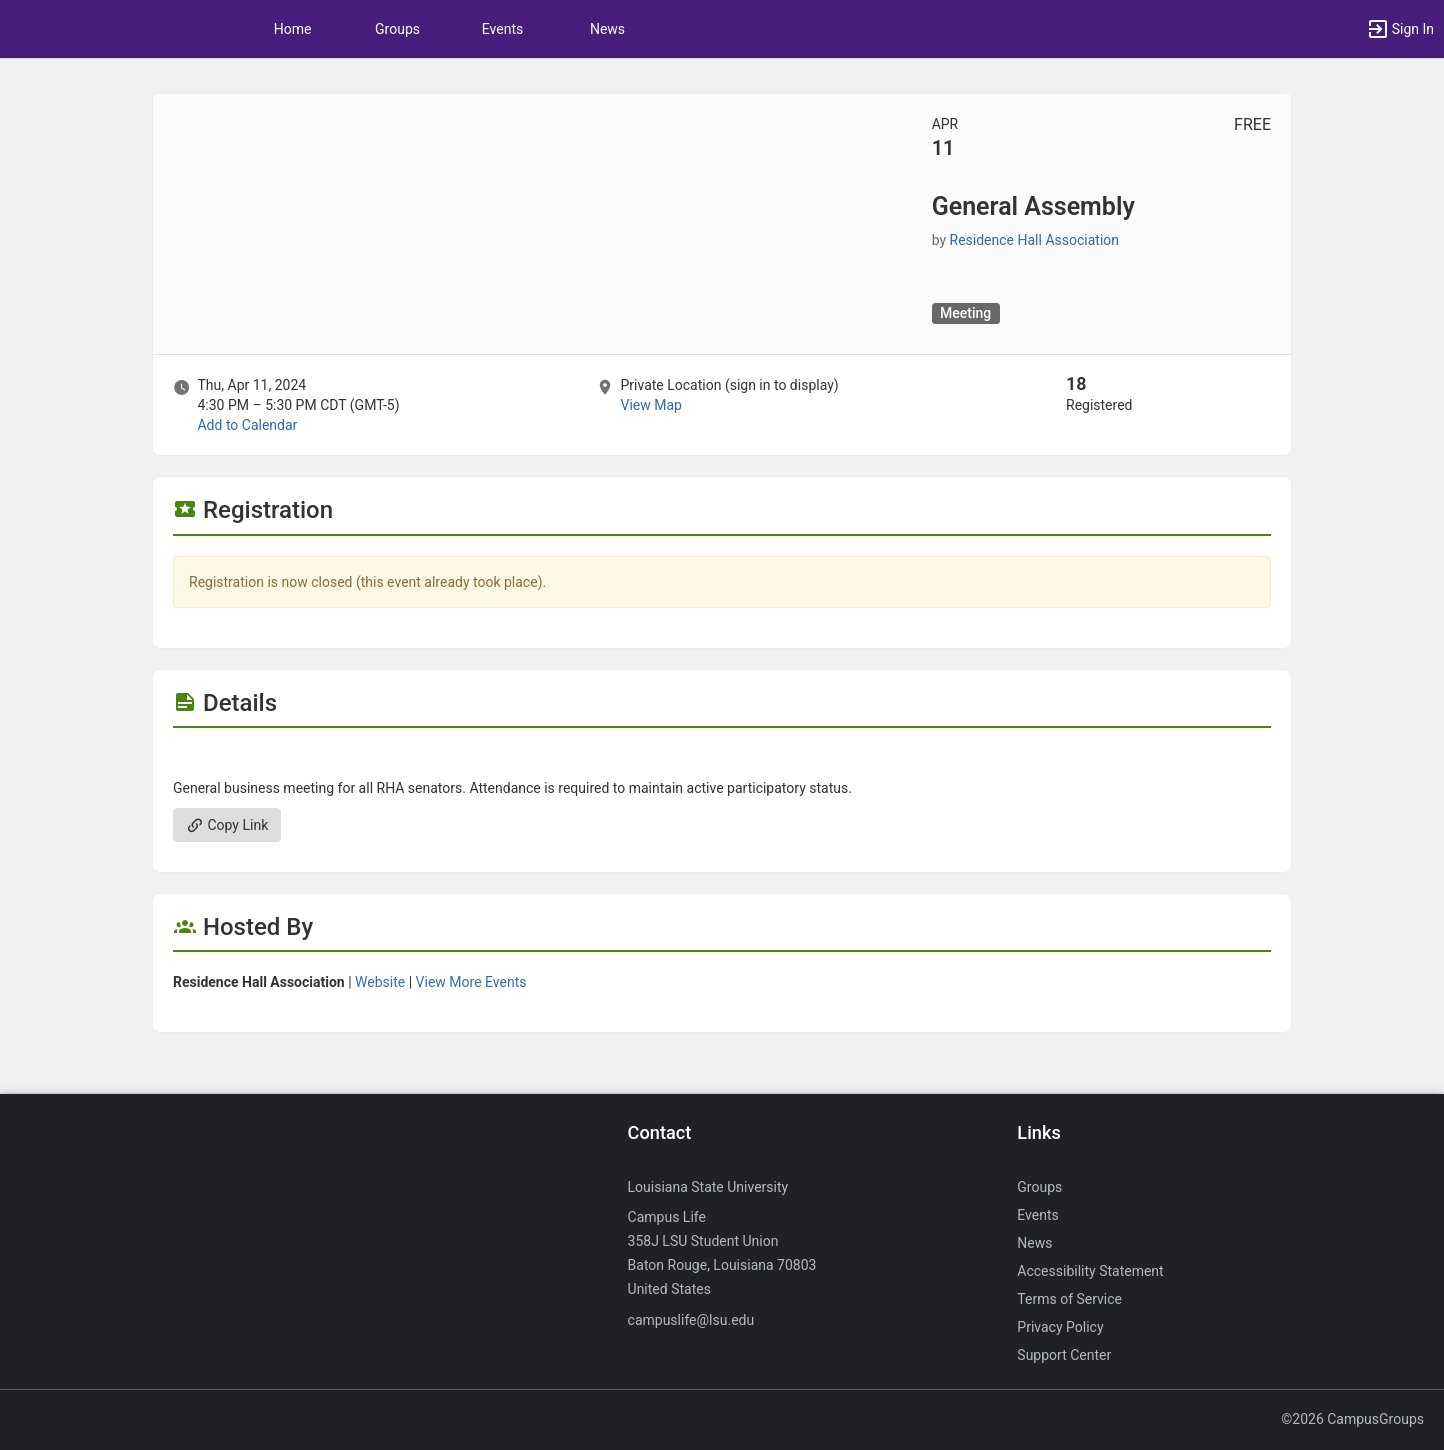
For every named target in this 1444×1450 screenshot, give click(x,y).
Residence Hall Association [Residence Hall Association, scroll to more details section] (1034, 240)
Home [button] (293, 29)
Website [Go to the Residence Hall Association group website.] (380, 982)
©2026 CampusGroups (1352, 1419)
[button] (1400, 29)
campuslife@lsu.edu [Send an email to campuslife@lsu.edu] (691, 1320)
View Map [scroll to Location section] (650, 405)
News (607, 29)
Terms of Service (1069, 1299)
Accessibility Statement (1090, 1271)
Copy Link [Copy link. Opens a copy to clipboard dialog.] (227, 825)
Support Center (1064, 1355)
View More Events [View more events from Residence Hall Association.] (471, 982)
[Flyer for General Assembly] (722, 758)
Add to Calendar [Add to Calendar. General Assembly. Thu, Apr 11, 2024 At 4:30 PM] (247, 425)
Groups (397, 29)
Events (502, 29)
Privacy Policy (1060, 1327)
